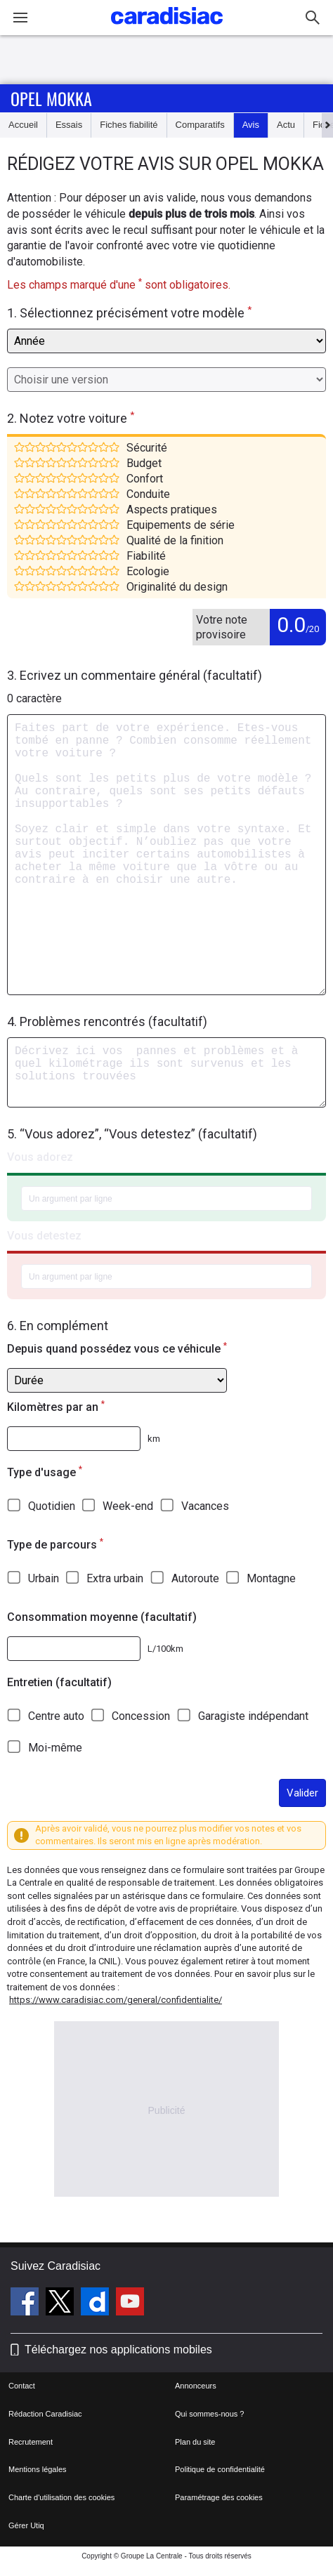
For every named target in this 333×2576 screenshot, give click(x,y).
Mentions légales (37, 2469)
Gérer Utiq (26, 2525)
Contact (21, 2385)
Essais (69, 124)
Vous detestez (44, 1235)
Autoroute (195, 1578)
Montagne (271, 1578)
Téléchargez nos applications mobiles (118, 2349)
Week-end (128, 1506)
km (154, 1438)
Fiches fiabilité (128, 124)
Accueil (23, 124)
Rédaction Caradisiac (45, 2414)
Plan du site (195, 2442)
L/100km (165, 1648)
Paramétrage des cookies (219, 2497)
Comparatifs (200, 124)
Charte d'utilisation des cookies (61, 2497)
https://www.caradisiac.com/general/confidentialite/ (115, 2000)
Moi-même (55, 1747)
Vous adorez (40, 1157)
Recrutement (30, 2442)
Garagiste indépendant (253, 1716)
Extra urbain (114, 1578)
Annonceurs (195, 2385)
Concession (141, 1716)
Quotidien (51, 1506)
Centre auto (56, 1716)
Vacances (205, 1506)
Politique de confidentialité (220, 2469)
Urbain (43, 1578)
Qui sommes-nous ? (209, 2414)
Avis (250, 124)
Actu (286, 124)
